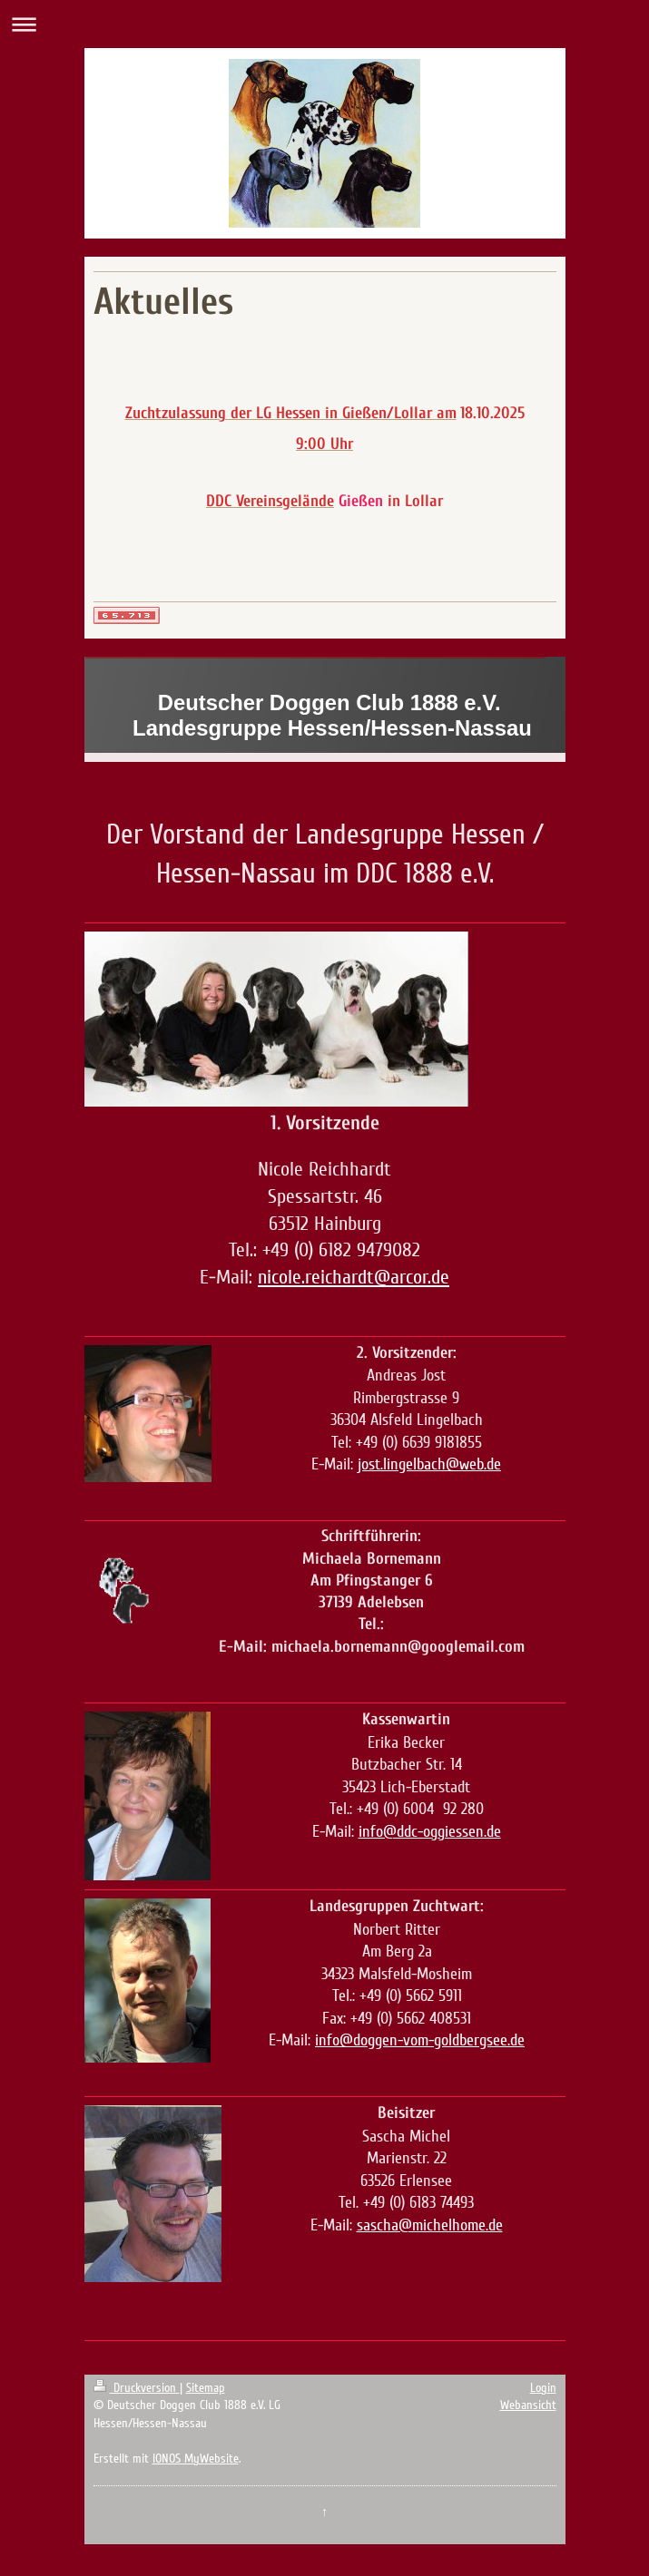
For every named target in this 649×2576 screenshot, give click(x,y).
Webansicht (528, 2405)
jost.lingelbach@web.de (429, 1464)
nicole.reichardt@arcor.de (353, 1277)
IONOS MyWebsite (195, 2458)
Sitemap (205, 2387)
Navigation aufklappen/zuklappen (324, 24)
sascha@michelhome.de (430, 2225)
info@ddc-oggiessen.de (430, 1831)
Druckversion (136, 2387)
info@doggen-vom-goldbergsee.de (420, 2040)
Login (543, 2387)
